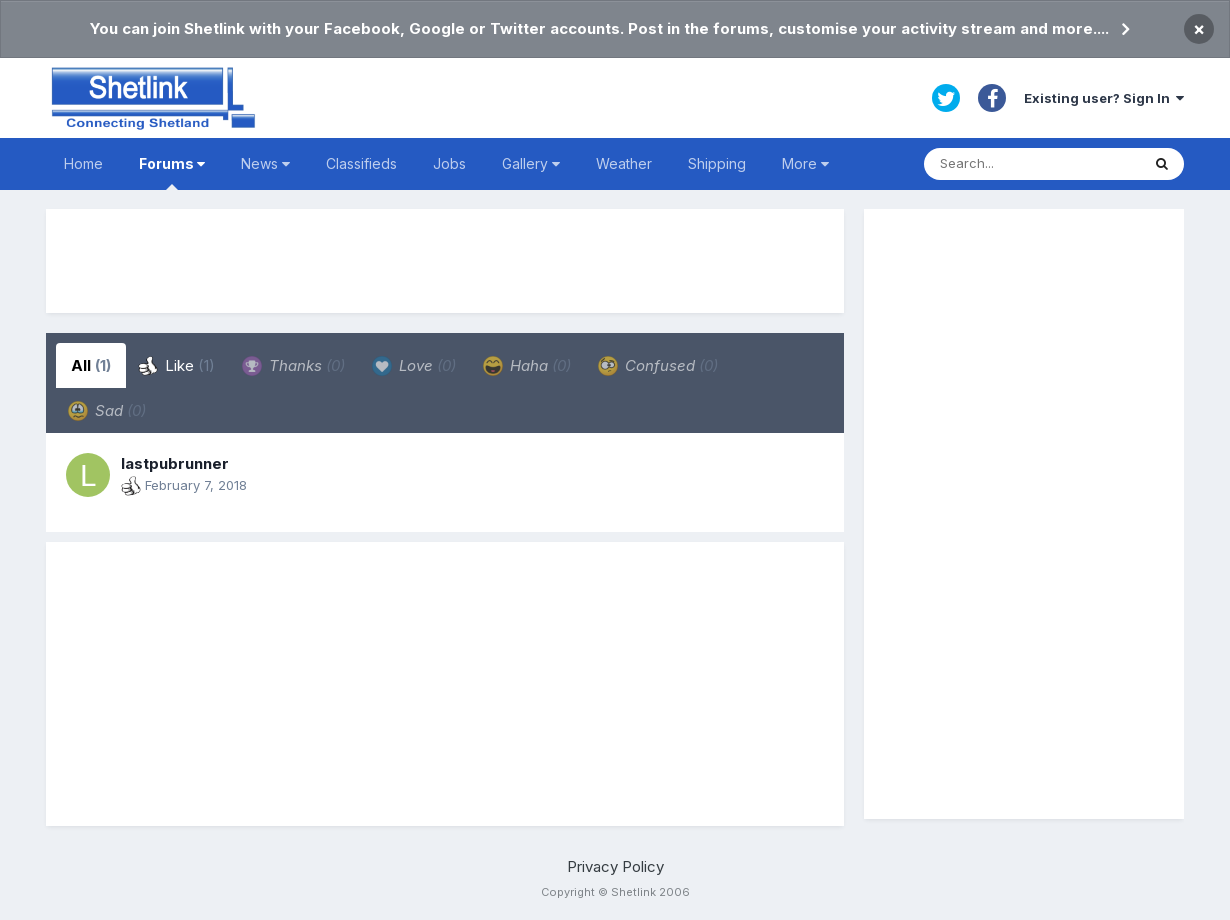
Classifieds (361, 163)
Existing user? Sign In (1104, 98)
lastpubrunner (175, 463)
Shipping (717, 163)
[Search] (1032, 164)
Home (83, 163)
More (805, 163)
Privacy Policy (615, 866)
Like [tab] (176, 366)
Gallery (531, 163)
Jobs (449, 163)
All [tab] (91, 365)
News (265, 163)
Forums (172, 172)
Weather (624, 163)
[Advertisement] (445, 261)
